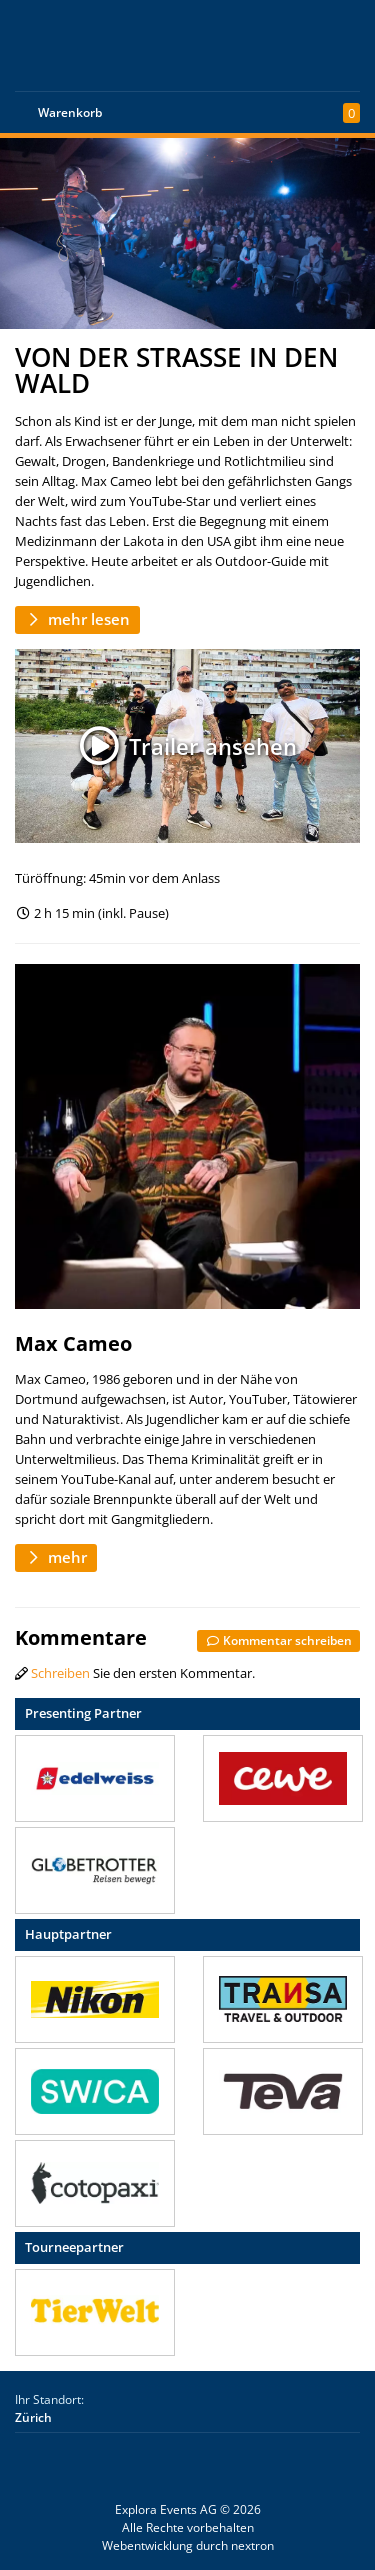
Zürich (33, 2417)
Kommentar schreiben (278, 1640)
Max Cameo (73, 1343)
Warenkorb (70, 112)
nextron (252, 2545)
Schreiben (60, 1673)
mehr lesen (77, 619)
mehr (56, 1557)
